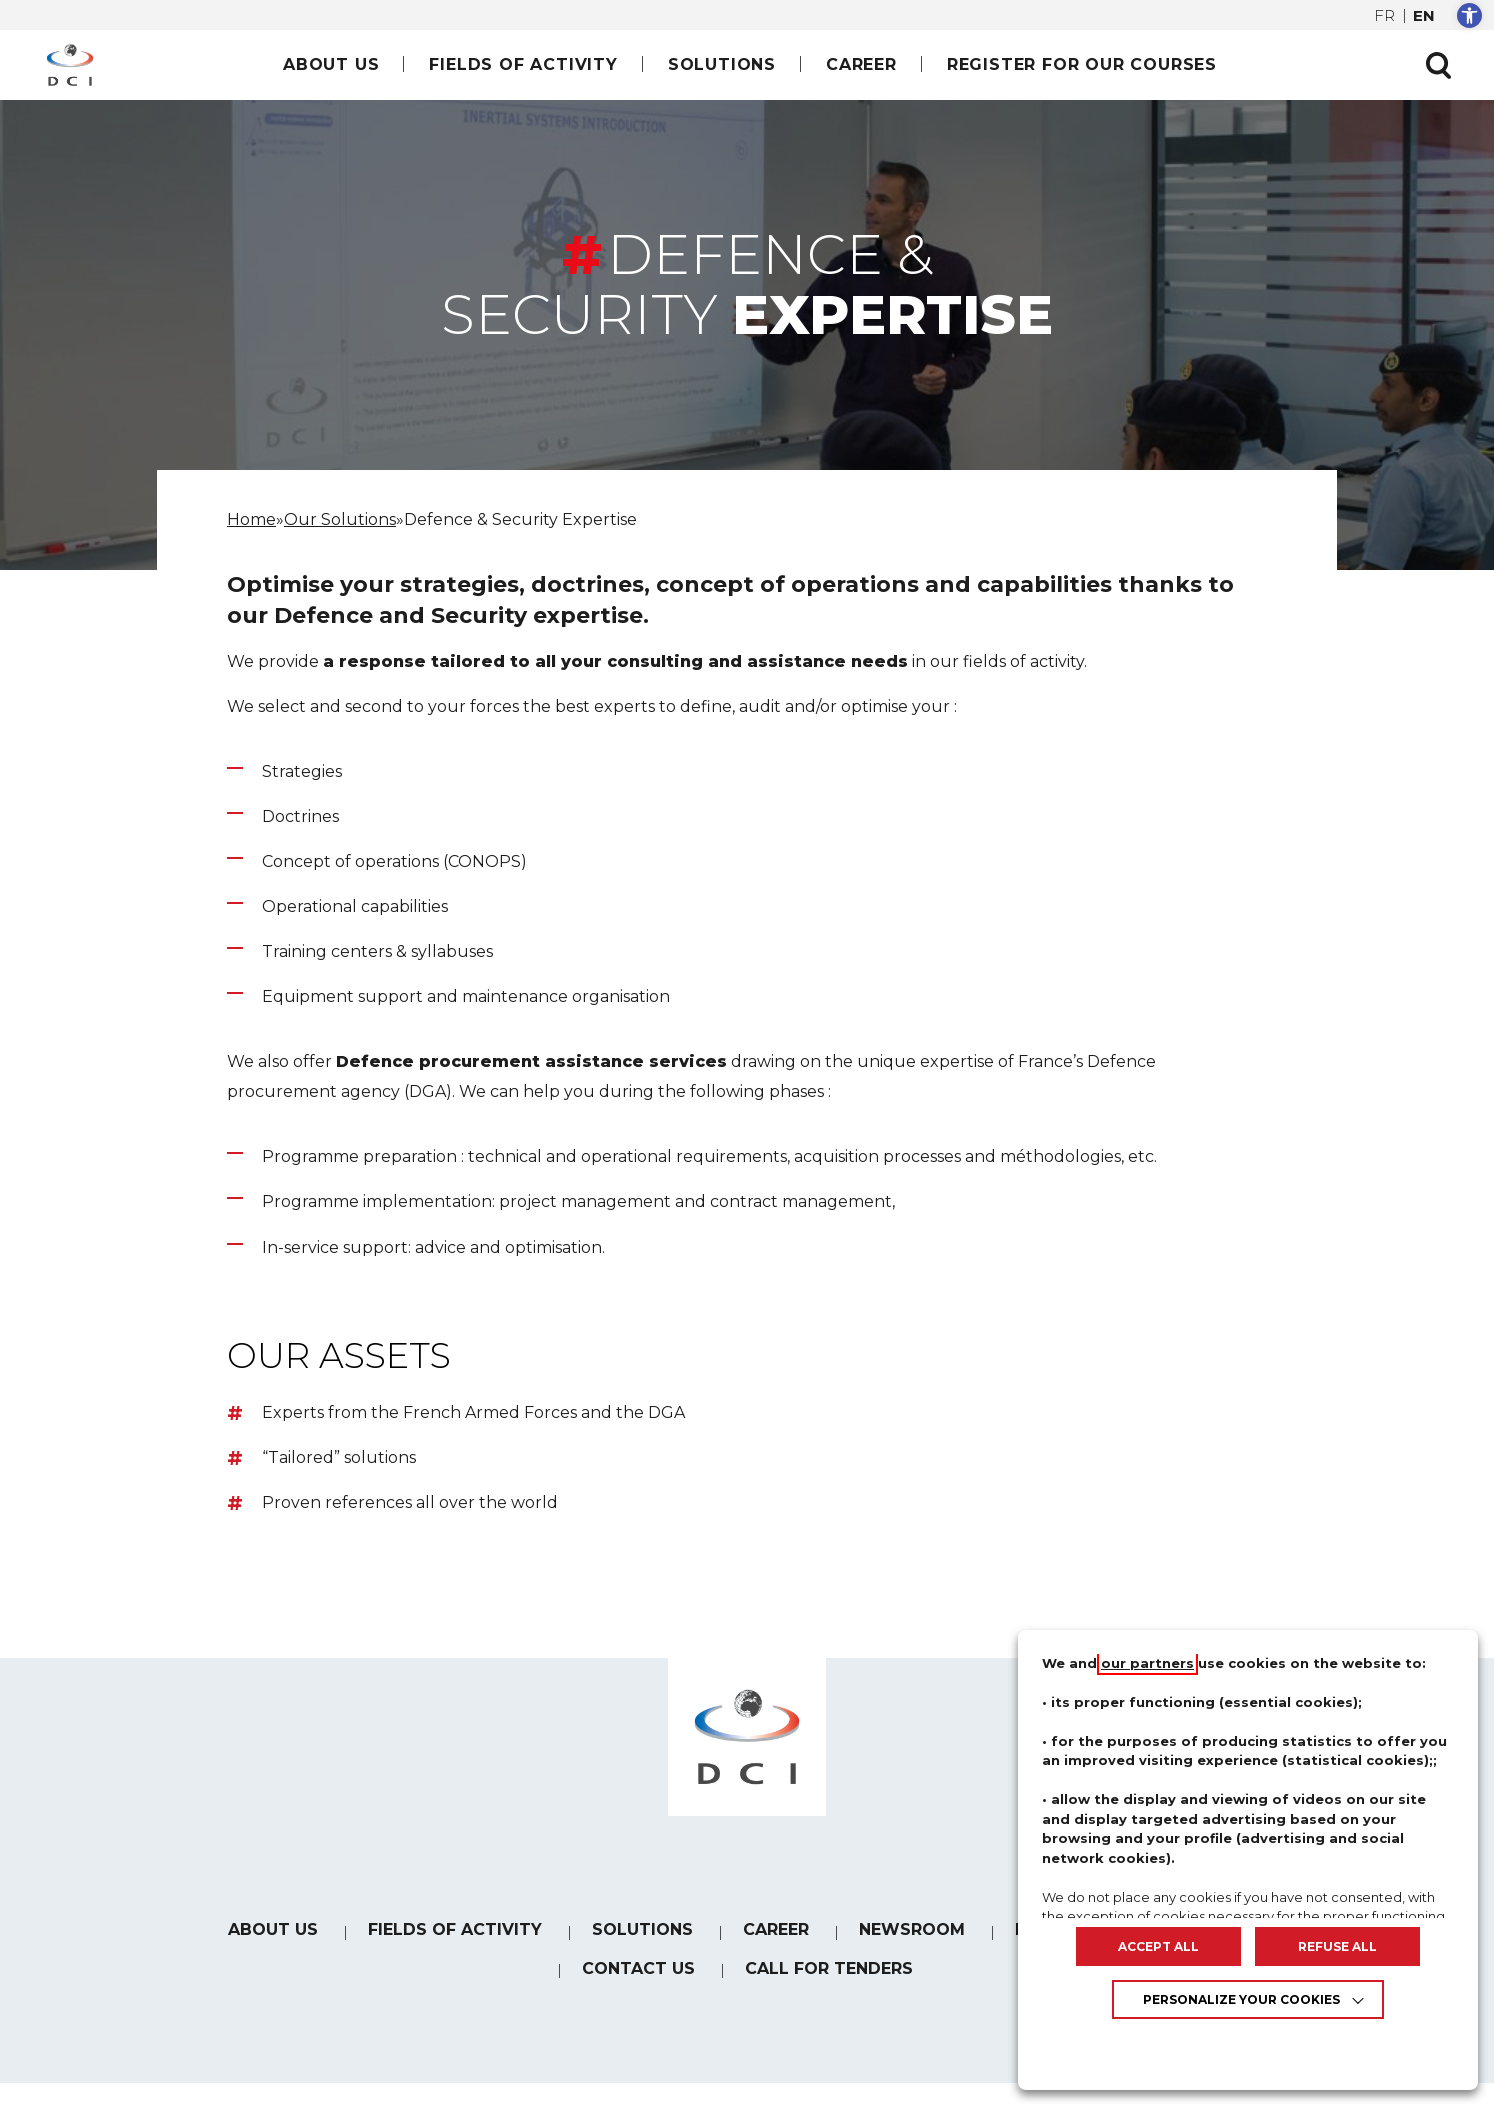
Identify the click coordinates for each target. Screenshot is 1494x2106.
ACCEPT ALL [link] (1158, 1946)
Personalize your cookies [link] (1241, 1999)
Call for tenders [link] (829, 1968)
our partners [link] (1147, 1663)
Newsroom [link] (912, 1929)
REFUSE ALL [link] (1337, 1946)
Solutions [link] (722, 64)
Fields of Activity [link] (523, 64)
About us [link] (331, 64)
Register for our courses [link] (1082, 64)
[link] (1469, 15)
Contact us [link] (638, 1968)
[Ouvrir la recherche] (1438, 65)
